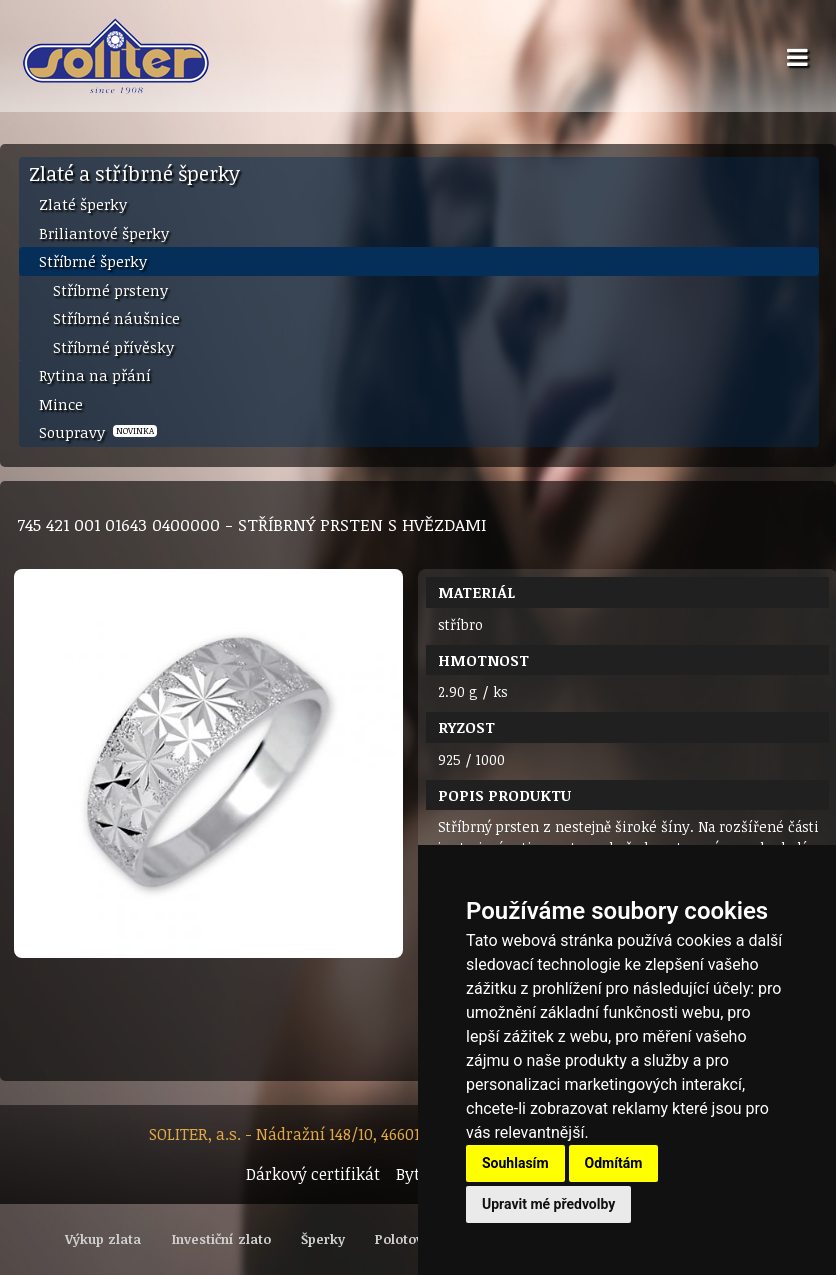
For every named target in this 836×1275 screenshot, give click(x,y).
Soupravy (98, 432)
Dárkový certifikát (313, 1174)
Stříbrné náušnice (116, 318)
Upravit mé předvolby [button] (548, 1204)
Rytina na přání (95, 375)
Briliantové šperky (104, 233)
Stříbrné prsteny (110, 290)
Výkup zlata (103, 1239)
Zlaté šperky (83, 204)
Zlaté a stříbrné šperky (134, 173)
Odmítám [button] (614, 1163)
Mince (61, 404)
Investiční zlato (221, 1239)
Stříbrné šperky (93, 261)
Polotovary (409, 1239)
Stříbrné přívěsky (113, 347)
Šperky (323, 1239)
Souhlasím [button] (515, 1163)
